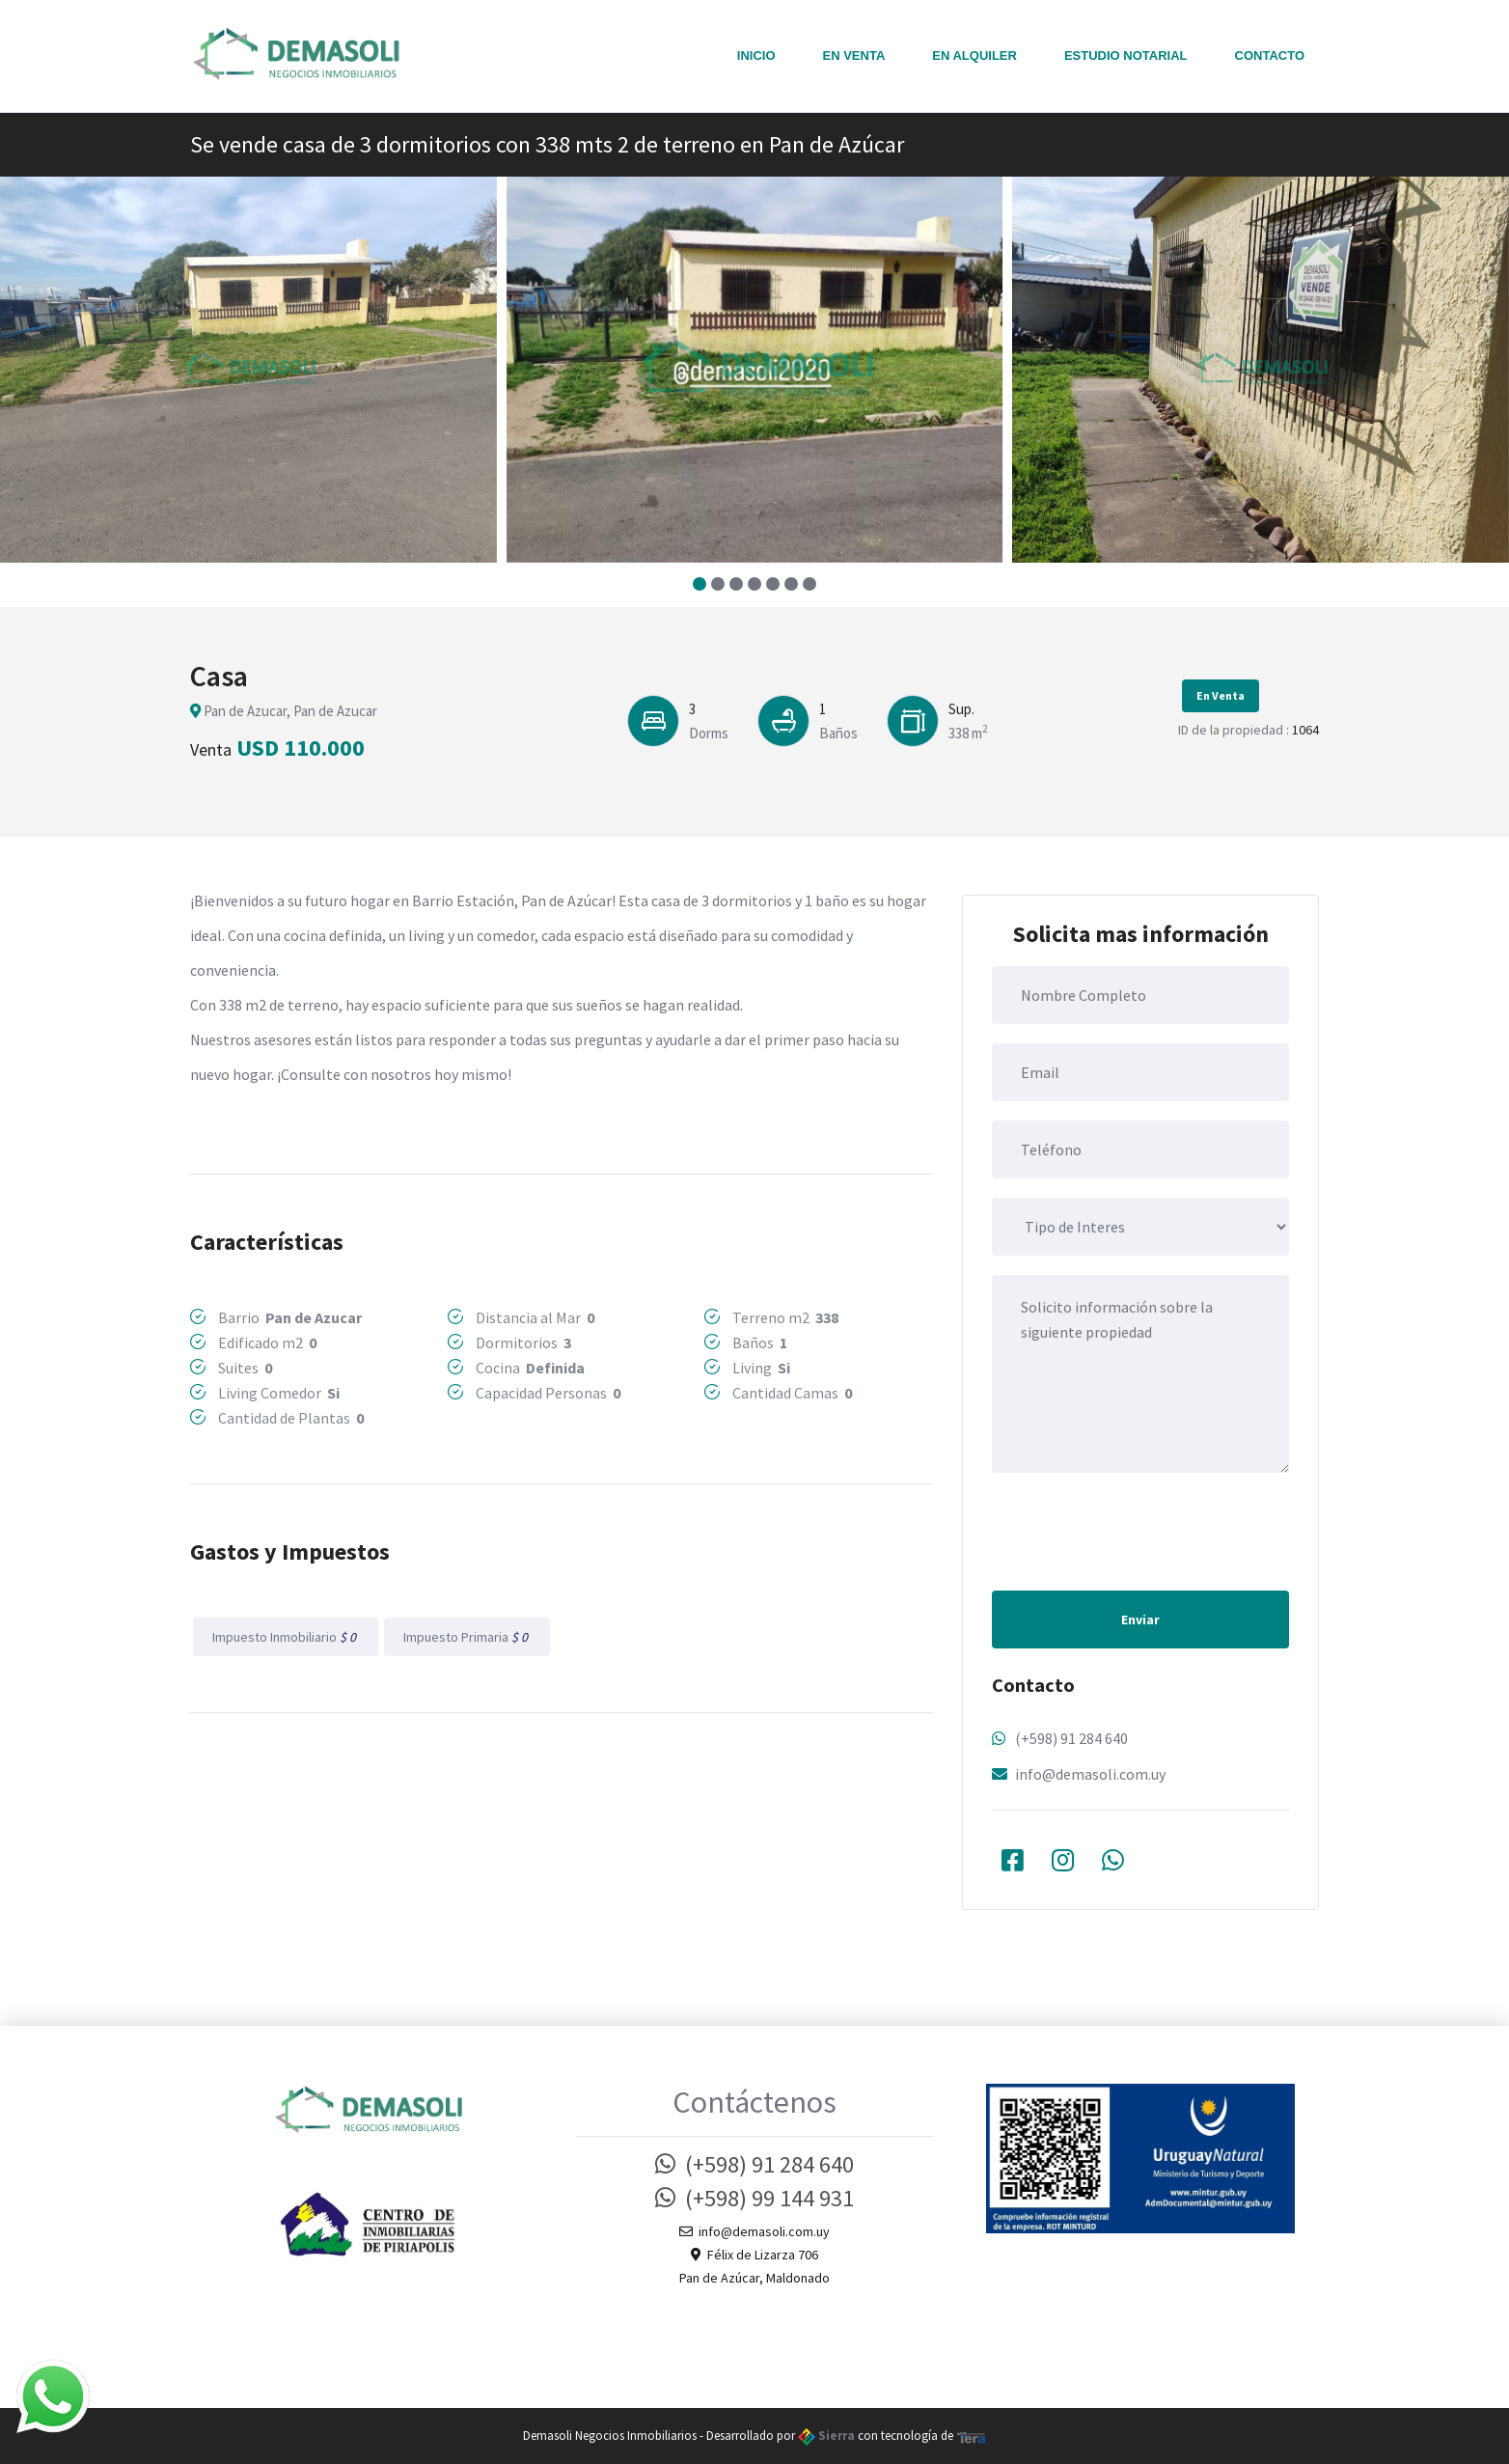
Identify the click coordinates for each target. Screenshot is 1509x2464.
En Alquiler (974, 55)
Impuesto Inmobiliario (285, 1637)
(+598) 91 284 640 (1071, 1738)
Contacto (1269, 55)
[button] (700, 584)
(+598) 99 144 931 (754, 2198)
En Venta (854, 55)
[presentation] (1138, 1529)
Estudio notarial (1126, 55)
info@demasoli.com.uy (1090, 1774)
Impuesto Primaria (467, 1637)
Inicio (756, 55)
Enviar (1140, 1619)
